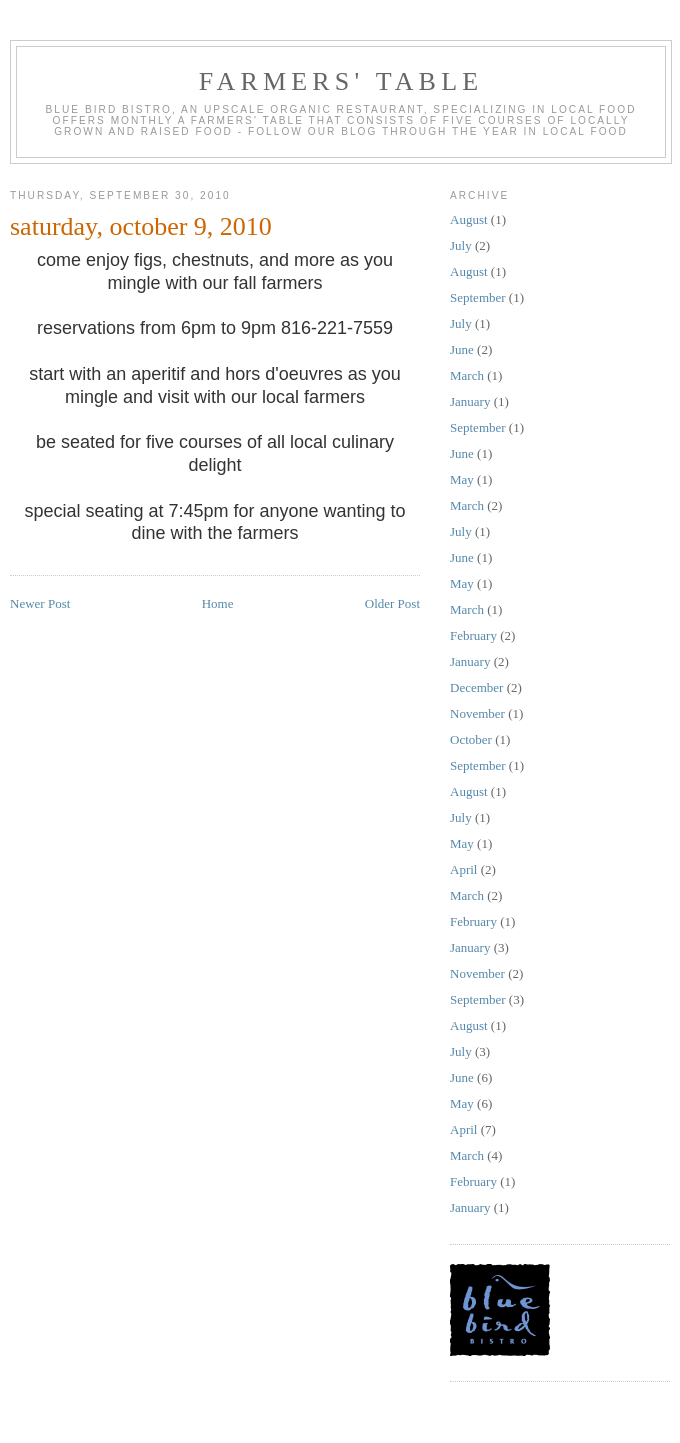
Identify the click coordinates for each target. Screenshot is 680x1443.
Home (218, 603)
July (461, 245)
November (477, 713)
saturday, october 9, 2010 (141, 226)
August (469, 219)
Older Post (392, 603)
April (463, 869)
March (467, 375)
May (462, 479)
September (478, 297)
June (462, 349)
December (476, 687)
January (470, 401)
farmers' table (341, 81)
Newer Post (40, 603)
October (471, 739)
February (473, 635)
